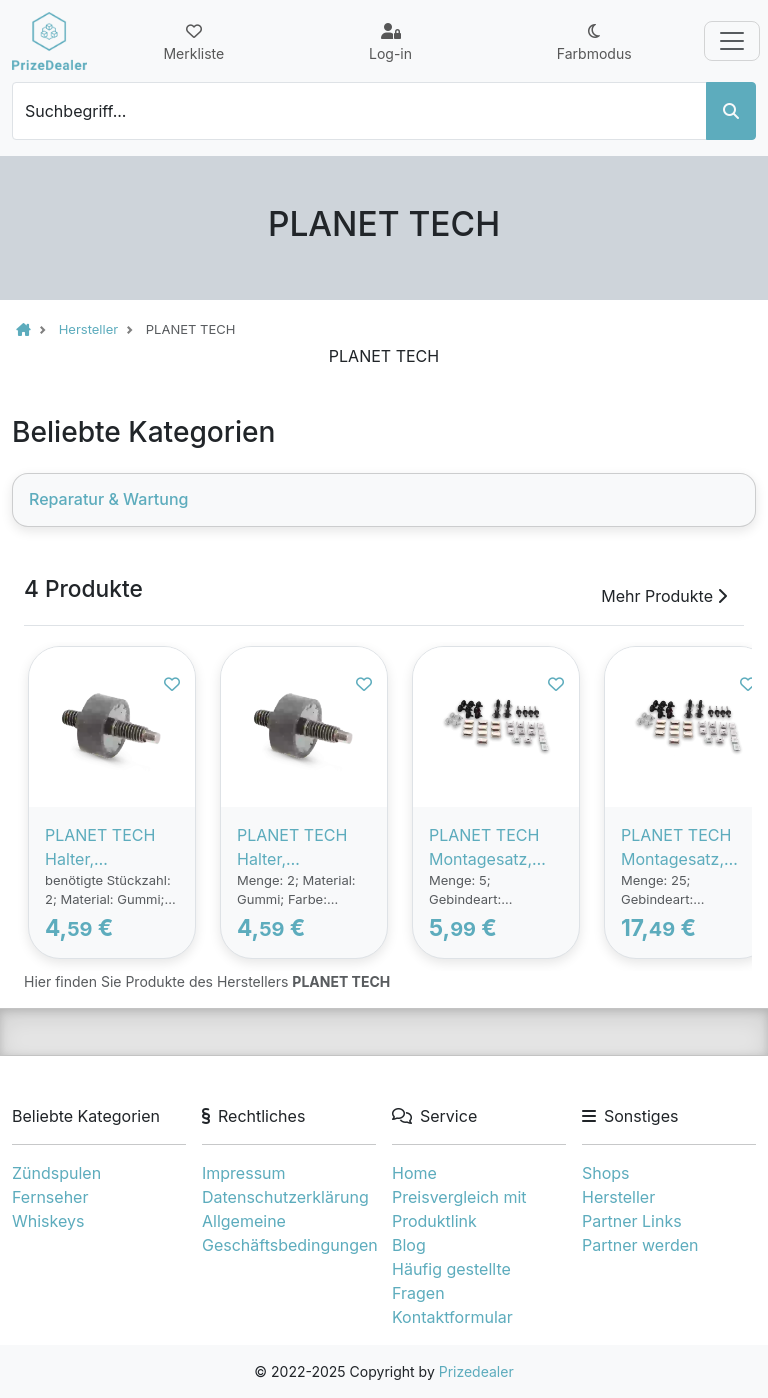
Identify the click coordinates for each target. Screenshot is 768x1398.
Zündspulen (56, 1173)
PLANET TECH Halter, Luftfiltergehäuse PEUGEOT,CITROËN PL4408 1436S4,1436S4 (109, 848)
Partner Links (632, 1221)
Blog (409, 1245)
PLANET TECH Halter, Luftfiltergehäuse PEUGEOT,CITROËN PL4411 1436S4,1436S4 (301, 848)
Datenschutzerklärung (285, 1197)
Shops (606, 1173)
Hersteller (618, 1197)
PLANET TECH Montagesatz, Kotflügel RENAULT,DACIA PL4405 (491, 848)
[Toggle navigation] (732, 41)
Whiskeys (48, 1221)
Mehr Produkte (664, 596)
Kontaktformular (452, 1317)
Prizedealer (476, 1371)
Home (414, 1173)
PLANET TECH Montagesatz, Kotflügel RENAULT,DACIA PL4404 (683, 848)
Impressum (244, 1173)
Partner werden (640, 1245)
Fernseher (50, 1197)
